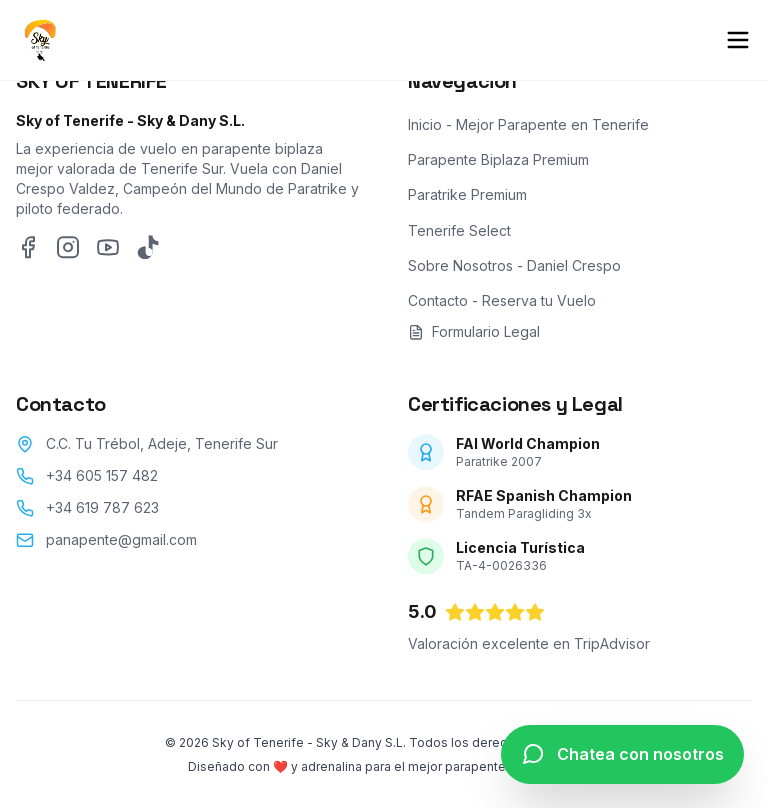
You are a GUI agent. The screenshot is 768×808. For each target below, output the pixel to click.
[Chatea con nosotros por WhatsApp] (622, 754)
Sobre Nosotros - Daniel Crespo (514, 272)
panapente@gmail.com (121, 547)
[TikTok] (148, 255)
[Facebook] (28, 255)
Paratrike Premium (467, 202)
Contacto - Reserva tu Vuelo (502, 308)
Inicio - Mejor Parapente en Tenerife (528, 132)
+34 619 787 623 (102, 515)
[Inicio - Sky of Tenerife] (40, 40)
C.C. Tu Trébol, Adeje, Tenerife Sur (162, 451)
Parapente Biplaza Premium (498, 167)
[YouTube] (108, 255)
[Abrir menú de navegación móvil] (738, 40)
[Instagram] (68, 255)
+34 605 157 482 (102, 483)
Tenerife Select (459, 237)
